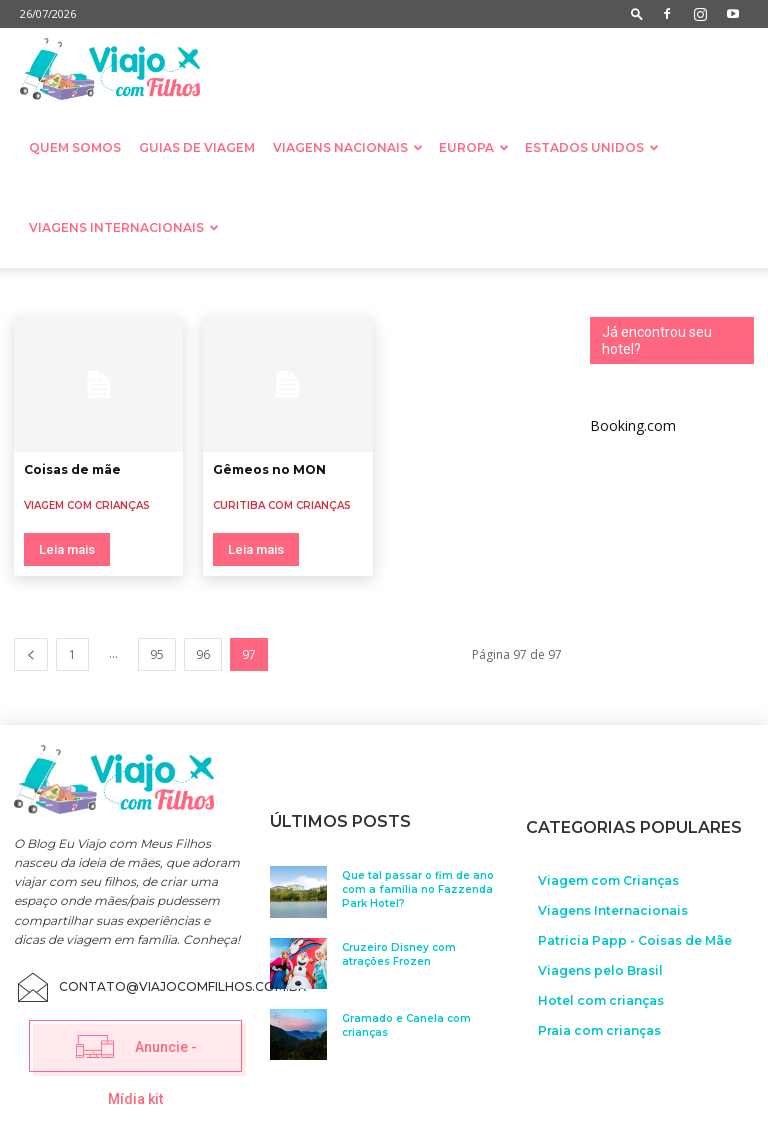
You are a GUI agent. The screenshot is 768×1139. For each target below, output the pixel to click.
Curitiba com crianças (282, 505)
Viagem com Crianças (87, 505)
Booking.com (633, 425)
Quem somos (75, 147)
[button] (637, 13)
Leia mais (67, 549)
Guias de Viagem (197, 147)
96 (203, 654)
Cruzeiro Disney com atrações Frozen (399, 951)
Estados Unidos (592, 147)
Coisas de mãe (72, 469)
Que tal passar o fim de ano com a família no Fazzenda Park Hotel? (418, 886)
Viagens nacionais (348, 147)
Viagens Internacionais (124, 227)
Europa (474, 147)
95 (157, 654)
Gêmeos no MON (269, 469)
